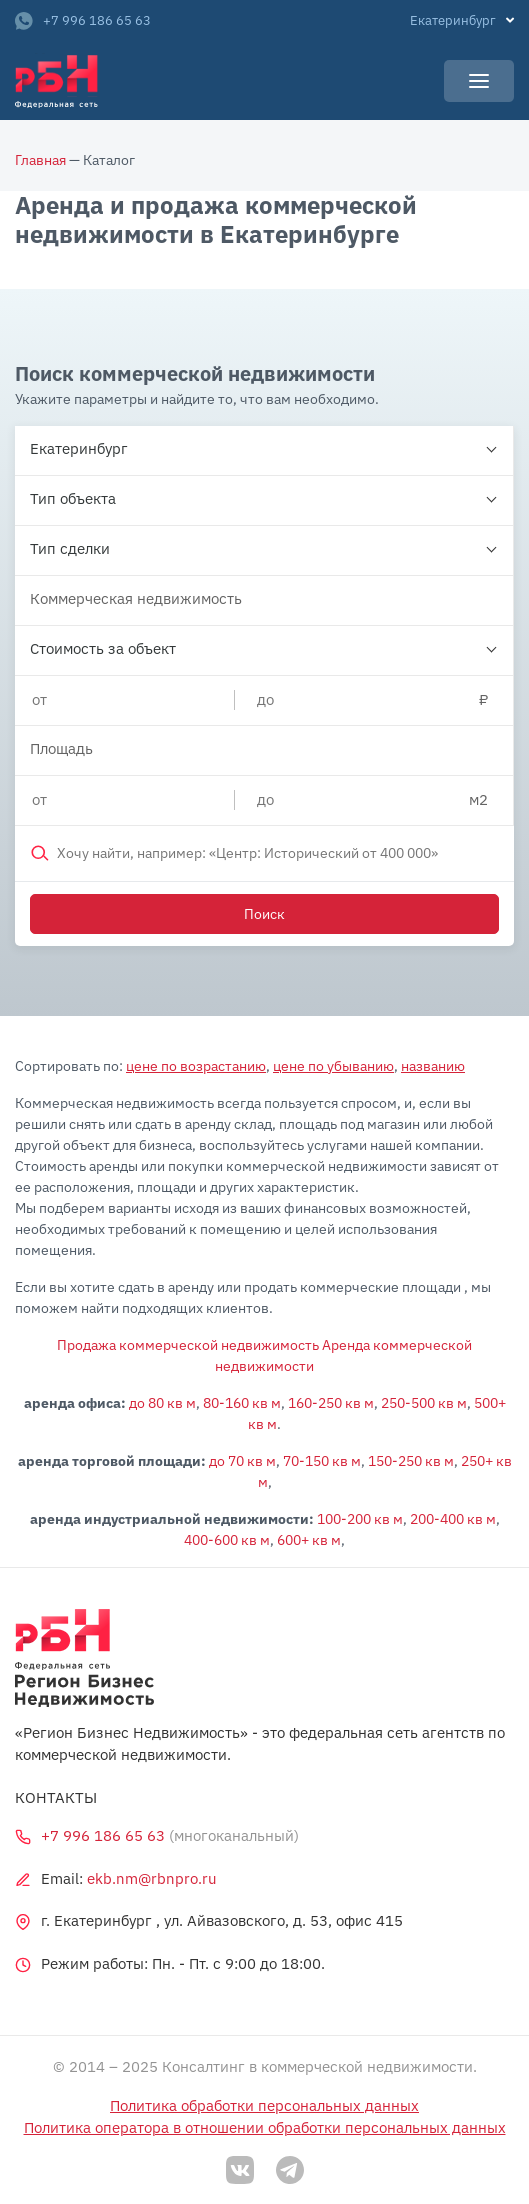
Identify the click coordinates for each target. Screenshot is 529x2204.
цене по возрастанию (196, 1066)
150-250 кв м (411, 1461)
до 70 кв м (242, 1461)
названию (433, 1066)
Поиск (264, 914)
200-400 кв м (453, 1519)
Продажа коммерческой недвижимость (188, 1345)
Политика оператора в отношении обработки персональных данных (265, 2127)
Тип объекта (73, 498)
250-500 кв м (424, 1403)
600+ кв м (309, 1540)
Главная (40, 160)
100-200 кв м (360, 1519)
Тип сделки (70, 548)
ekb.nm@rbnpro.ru (152, 1878)
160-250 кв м (331, 1403)
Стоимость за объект (103, 648)
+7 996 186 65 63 (83, 21)
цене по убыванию (333, 1066)
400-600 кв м (227, 1540)
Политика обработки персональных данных (264, 2105)
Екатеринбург (79, 448)
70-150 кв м (322, 1461)
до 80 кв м (162, 1403)
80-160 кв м (242, 1403)
